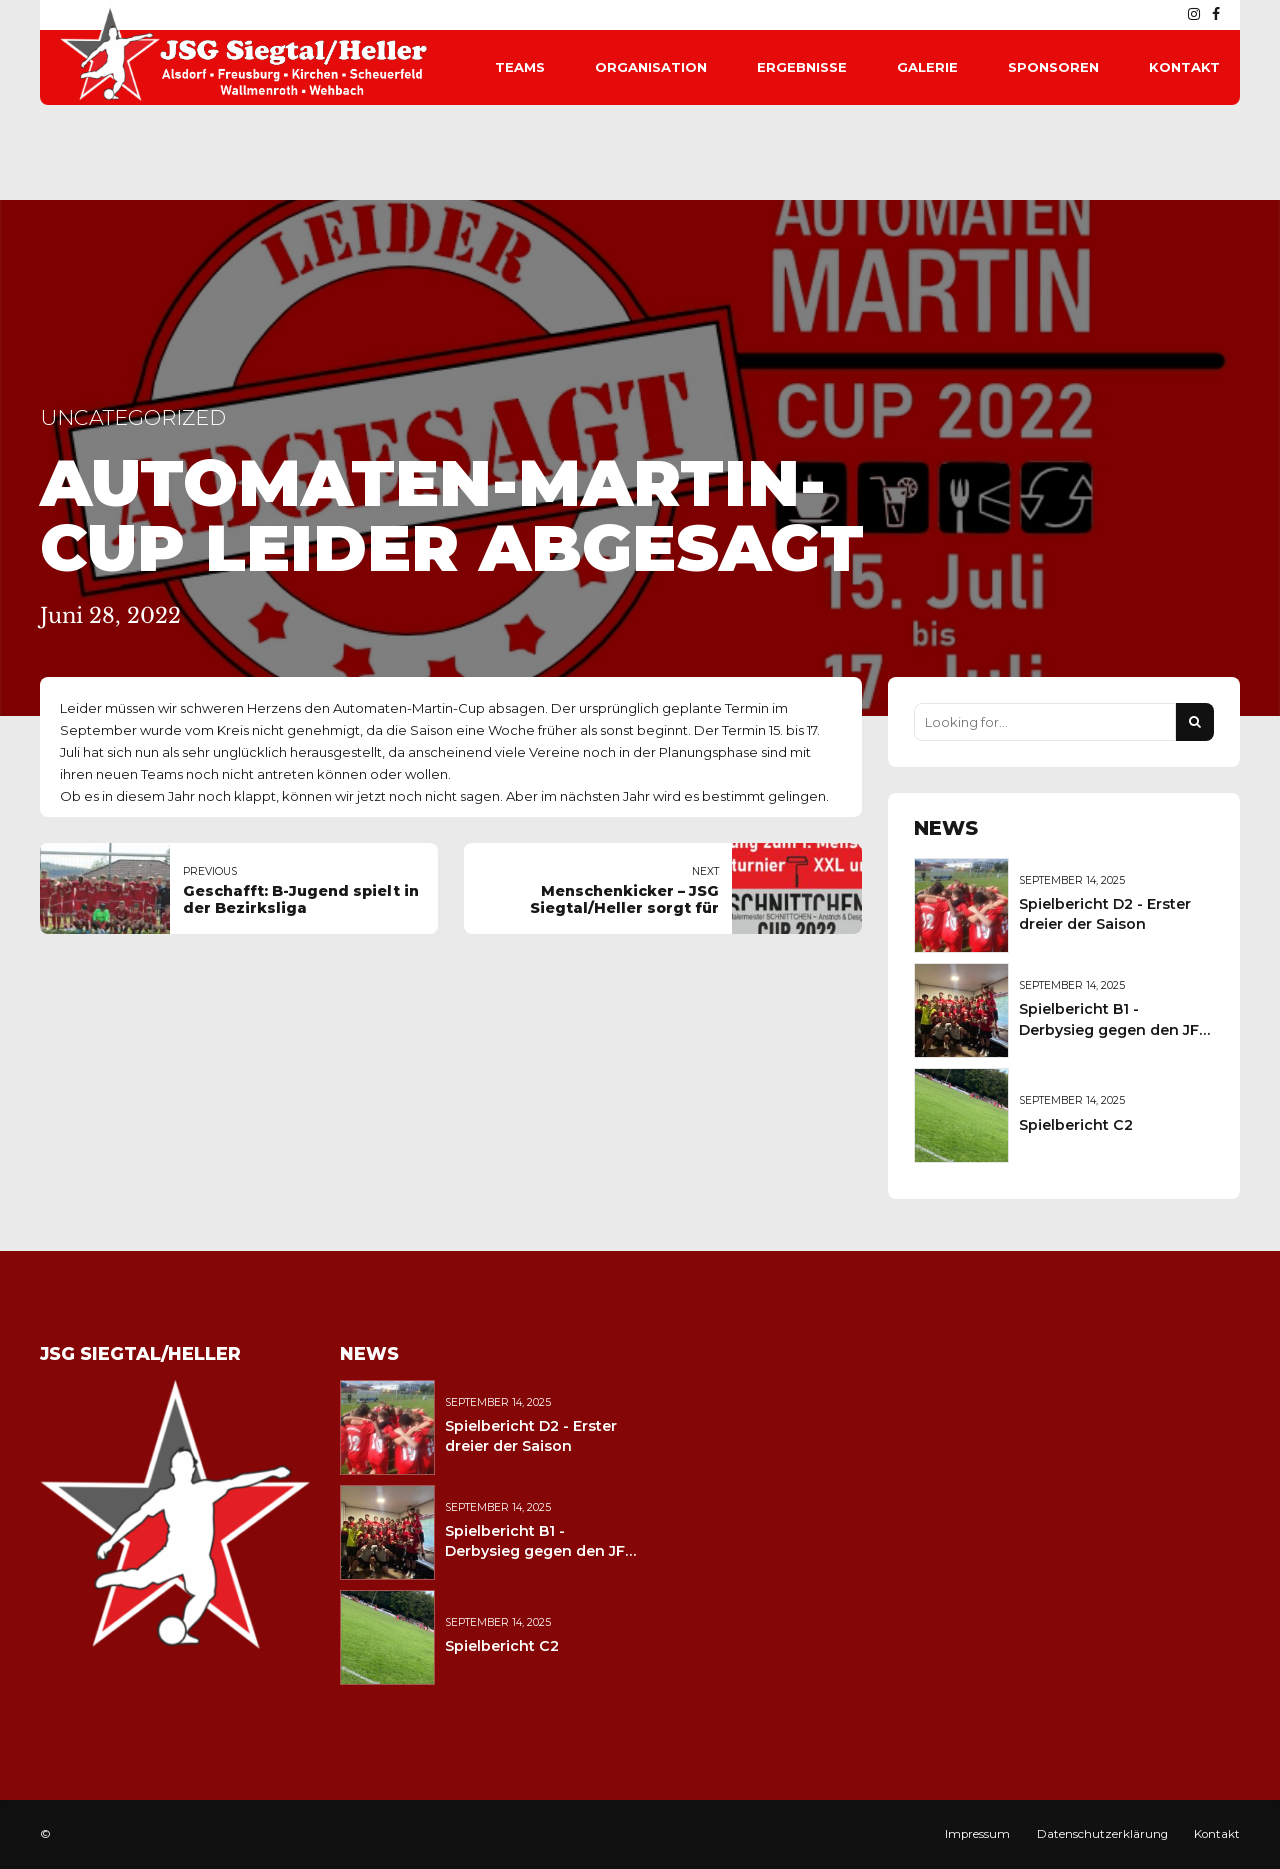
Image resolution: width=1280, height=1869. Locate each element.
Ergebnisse (802, 67)
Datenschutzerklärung (1102, 1834)
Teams (520, 67)
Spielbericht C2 (1076, 1125)
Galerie (927, 67)
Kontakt (1184, 67)
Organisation (651, 67)
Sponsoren (1053, 67)
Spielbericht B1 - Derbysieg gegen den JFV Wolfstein (1114, 1029)
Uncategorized (133, 417)
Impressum (977, 1834)
